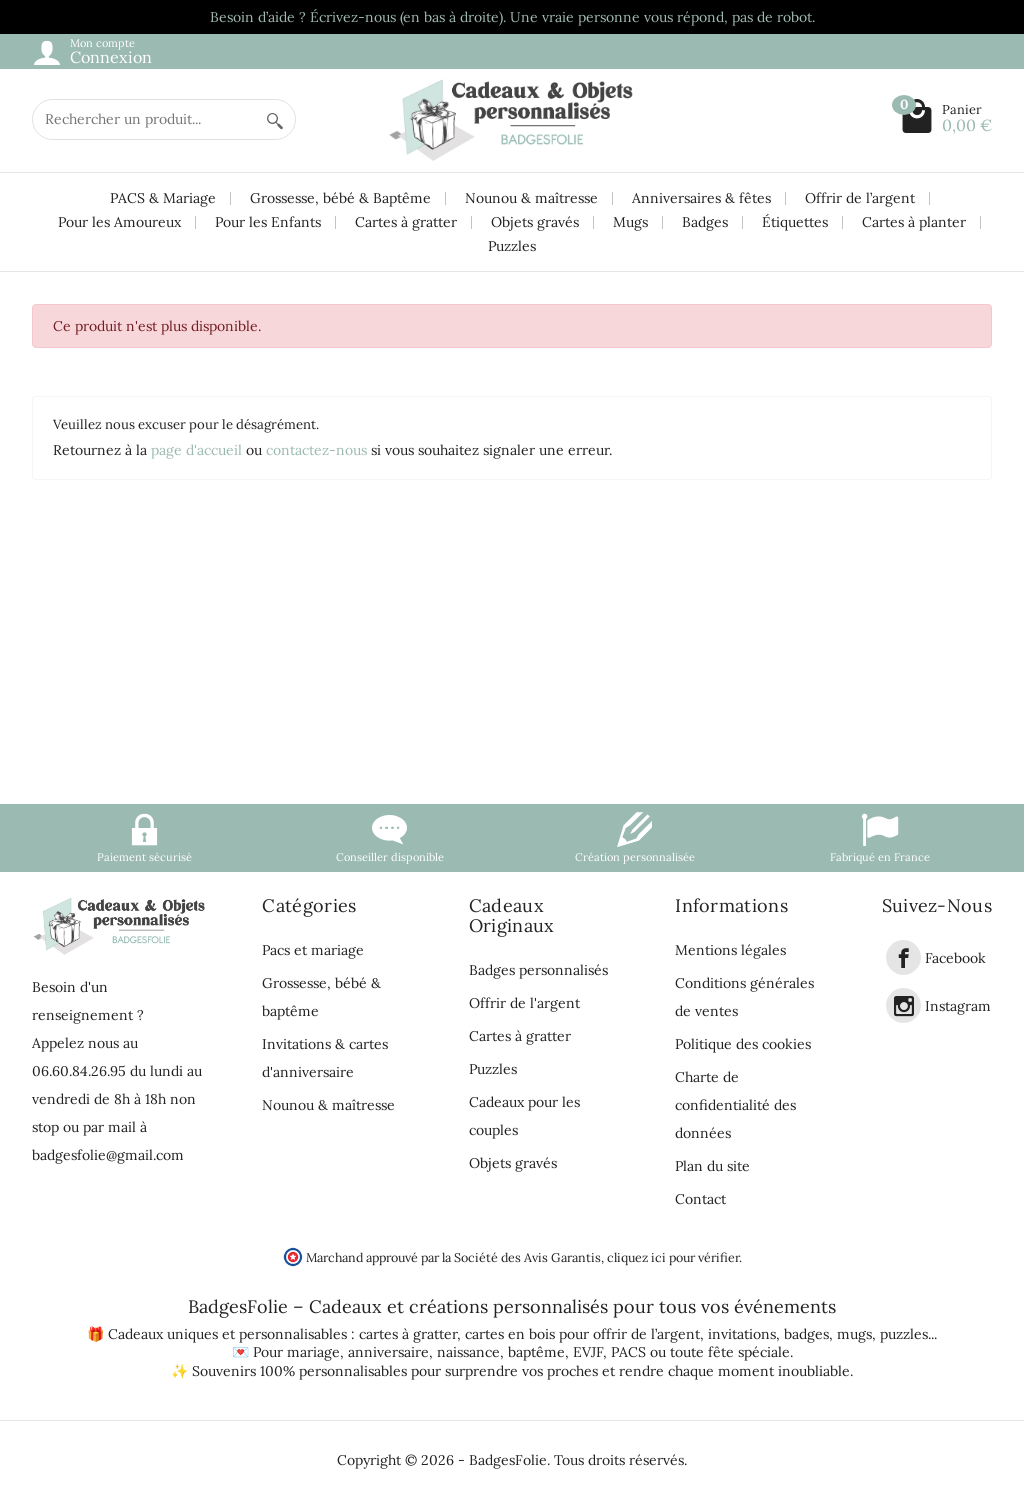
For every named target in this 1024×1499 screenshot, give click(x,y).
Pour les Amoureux (119, 222)
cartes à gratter (408, 1334)
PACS (628, 1352)
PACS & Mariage (163, 198)
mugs (854, 1334)
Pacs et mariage (313, 950)
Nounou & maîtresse (531, 198)
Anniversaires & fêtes (701, 198)
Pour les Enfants (268, 222)
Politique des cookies (743, 1044)
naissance (468, 1352)
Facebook (955, 958)
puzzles (904, 1334)
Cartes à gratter (406, 222)
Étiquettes (795, 222)
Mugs (630, 222)
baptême (536, 1352)
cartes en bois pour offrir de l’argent (582, 1334)
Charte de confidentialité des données (735, 1105)
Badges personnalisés (538, 970)
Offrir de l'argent (524, 1003)
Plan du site (712, 1166)
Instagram (958, 1006)
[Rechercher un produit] (144, 119)
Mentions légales (730, 950)
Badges (705, 222)
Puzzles (512, 246)
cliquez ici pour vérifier (673, 1257)
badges (806, 1334)
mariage (313, 1352)
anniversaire (388, 1352)
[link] (903, 957)
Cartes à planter (914, 222)
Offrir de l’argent (860, 198)
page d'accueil (196, 450)
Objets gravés (535, 222)
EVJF (588, 1352)
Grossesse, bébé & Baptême (340, 198)
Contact (700, 1199)
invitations (742, 1334)
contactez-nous (316, 450)
